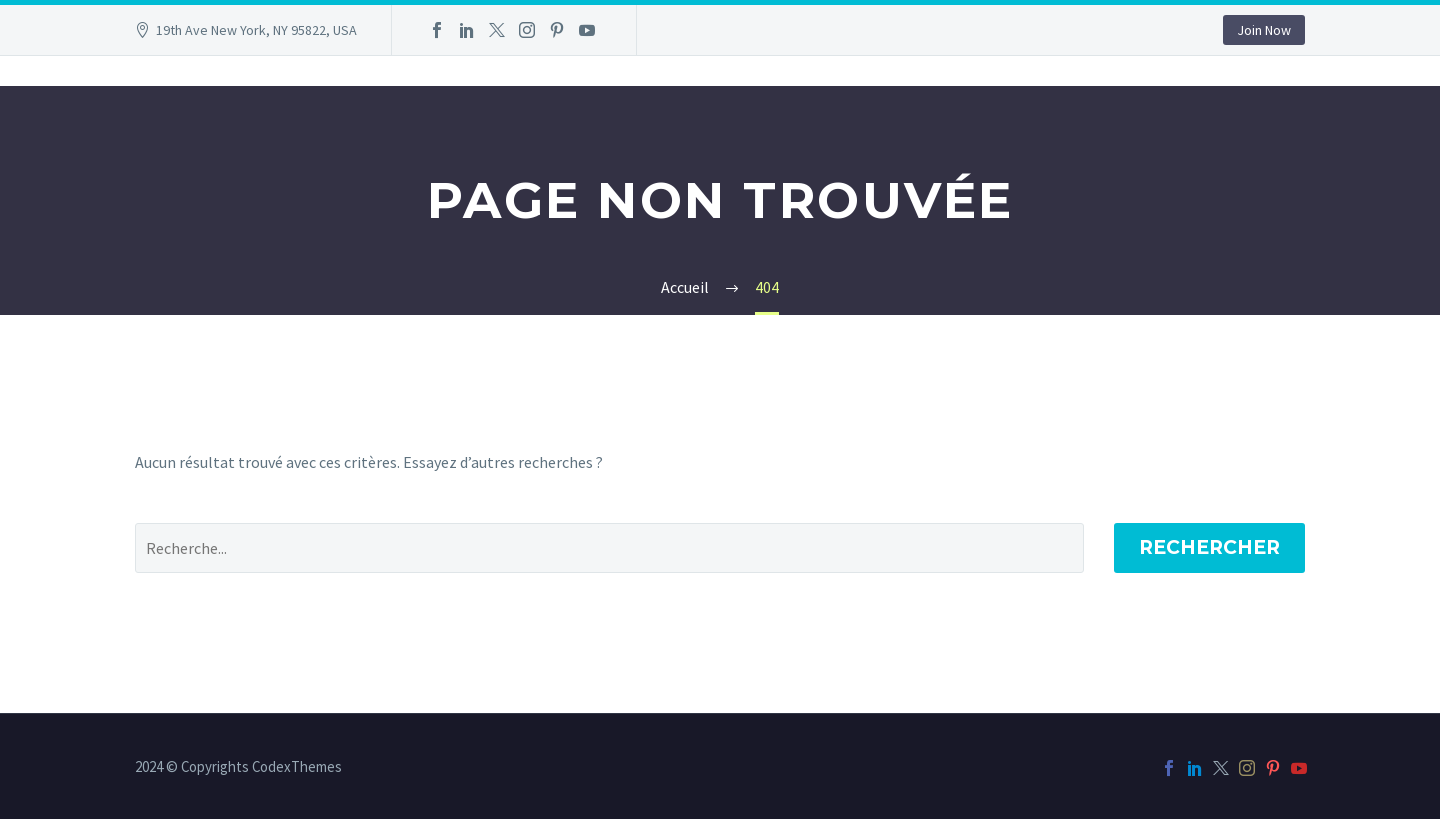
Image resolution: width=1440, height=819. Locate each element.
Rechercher (1209, 547)
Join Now (1264, 30)
